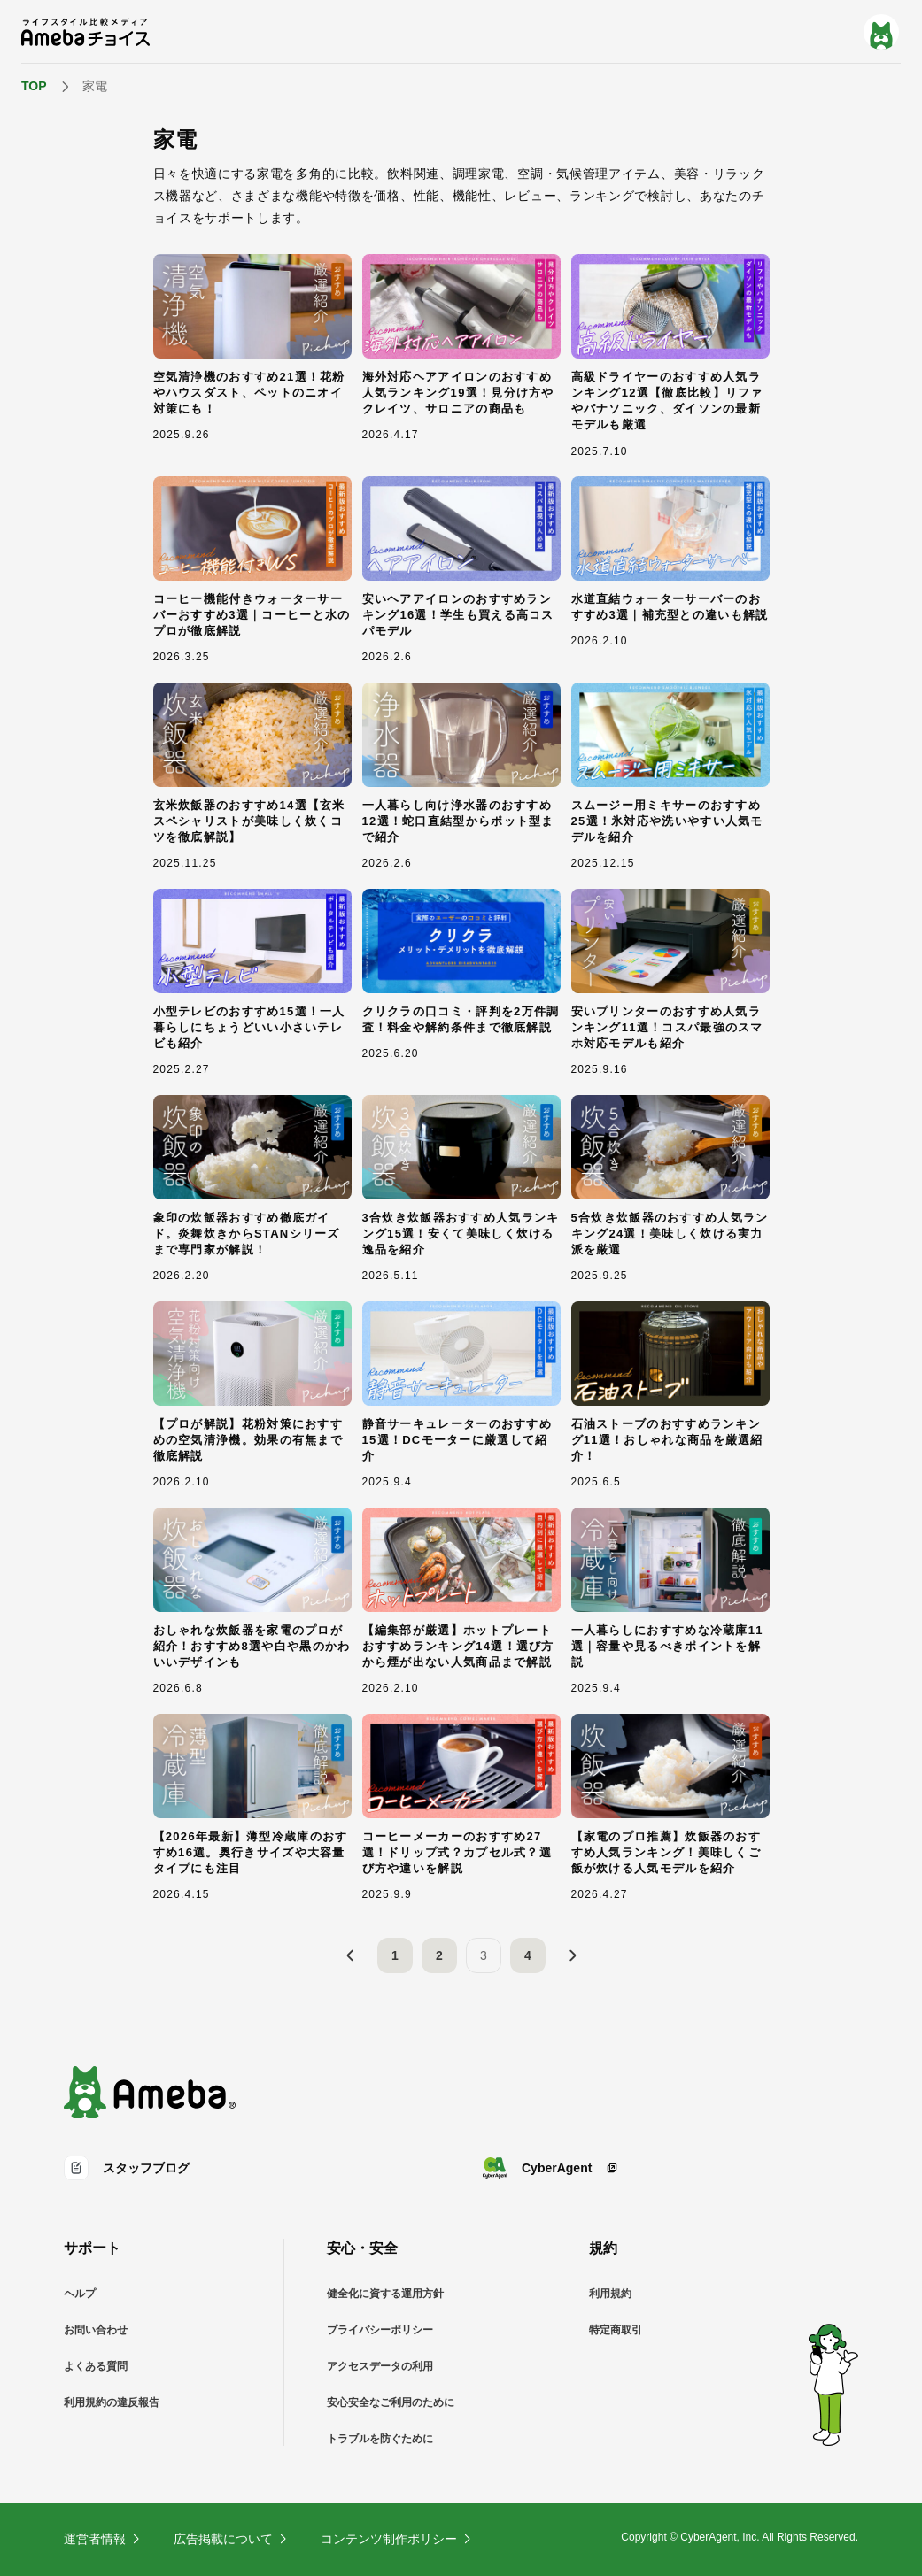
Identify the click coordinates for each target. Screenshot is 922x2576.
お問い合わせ (96, 2330)
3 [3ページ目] (483, 1955)
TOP (34, 86)
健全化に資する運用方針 (385, 2293)
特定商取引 (615, 2330)
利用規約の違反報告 (111, 2402)
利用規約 (610, 2293)
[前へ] (350, 1955)
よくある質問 (96, 2366)
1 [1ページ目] (395, 1955)
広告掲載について (231, 2539)
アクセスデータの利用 (380, 2366)
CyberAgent (550, 2168)
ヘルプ (80, 2293)
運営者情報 (103, 2539)
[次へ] (572, 1955)
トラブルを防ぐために (380, 2439)
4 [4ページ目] (527, 1955)
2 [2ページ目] (439, 1955)
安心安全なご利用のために (390, 2402)
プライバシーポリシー (380, 2330)
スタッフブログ (127, 2168)
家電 (94, 86)
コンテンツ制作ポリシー (397, 2539)
